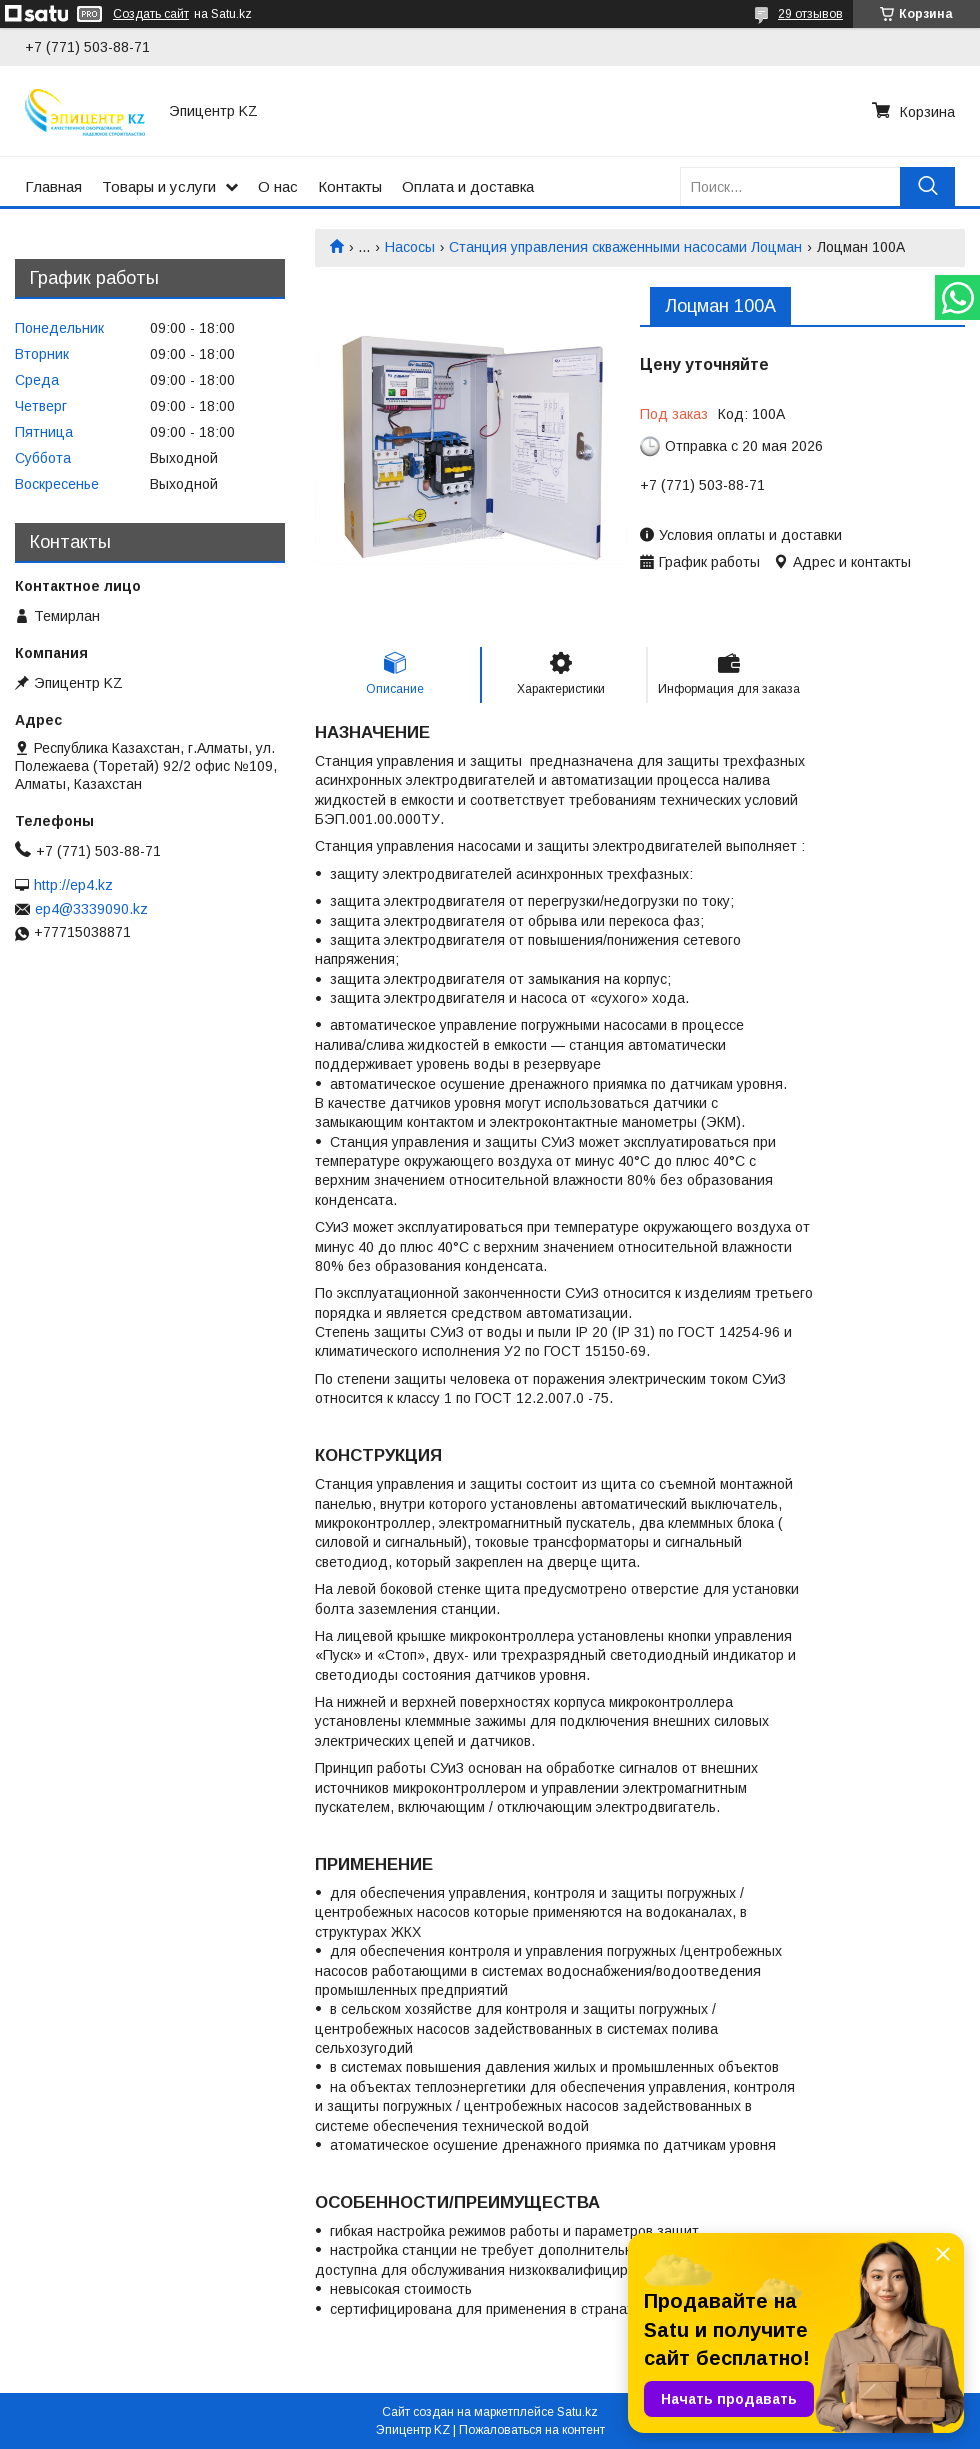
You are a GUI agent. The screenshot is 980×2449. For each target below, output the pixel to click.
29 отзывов (810, 14)
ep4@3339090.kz (91, 909)
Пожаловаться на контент (532, 2430)
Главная (53, 186)
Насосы (410, 247)
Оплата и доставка (468, 186)
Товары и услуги (159, 186)
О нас (278, 186)
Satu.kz (577, 2412)
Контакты (350, 186)
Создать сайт (151, 14)
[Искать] (927, 186)
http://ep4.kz (73, 885)
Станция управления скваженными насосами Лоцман (625, 247)
